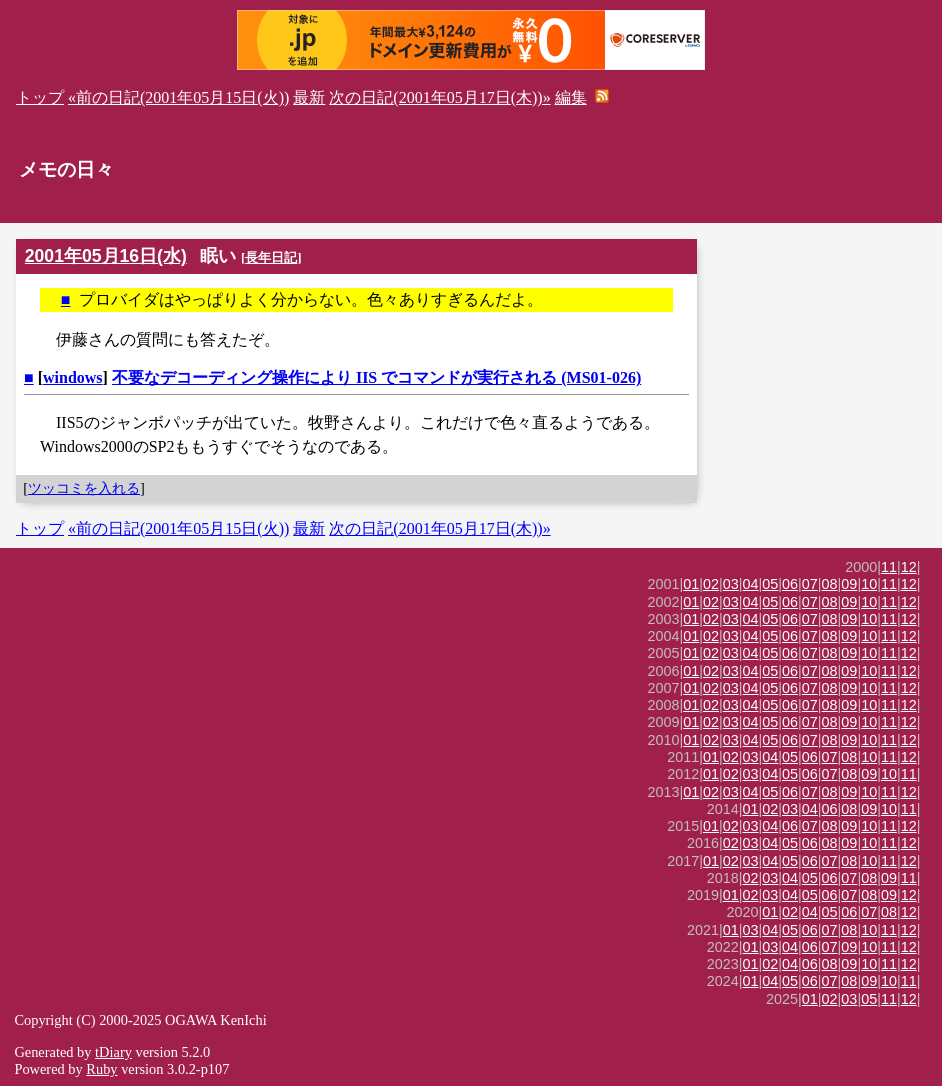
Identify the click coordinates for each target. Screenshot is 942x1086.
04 (751, 584)
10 (869, 584)
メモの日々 (66, 169)
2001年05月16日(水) (106, 256)
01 (691, 584)
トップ (40, 97)
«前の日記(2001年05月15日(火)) (178, 97)
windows (73, 377)
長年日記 (271, 257)
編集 (571, 97)
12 (909, 567)
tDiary (113, 1052)
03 (731, 584)
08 (830, 584)
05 (770, 584)
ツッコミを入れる (84, 488)
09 (849, 584)
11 (889, 567)
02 (711, 584)
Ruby (101, 1069)
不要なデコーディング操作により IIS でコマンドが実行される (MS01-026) (376, 377)
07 (810, 584)
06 (790, 584)
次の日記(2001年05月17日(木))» (439, 97)
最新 (309, 97)
